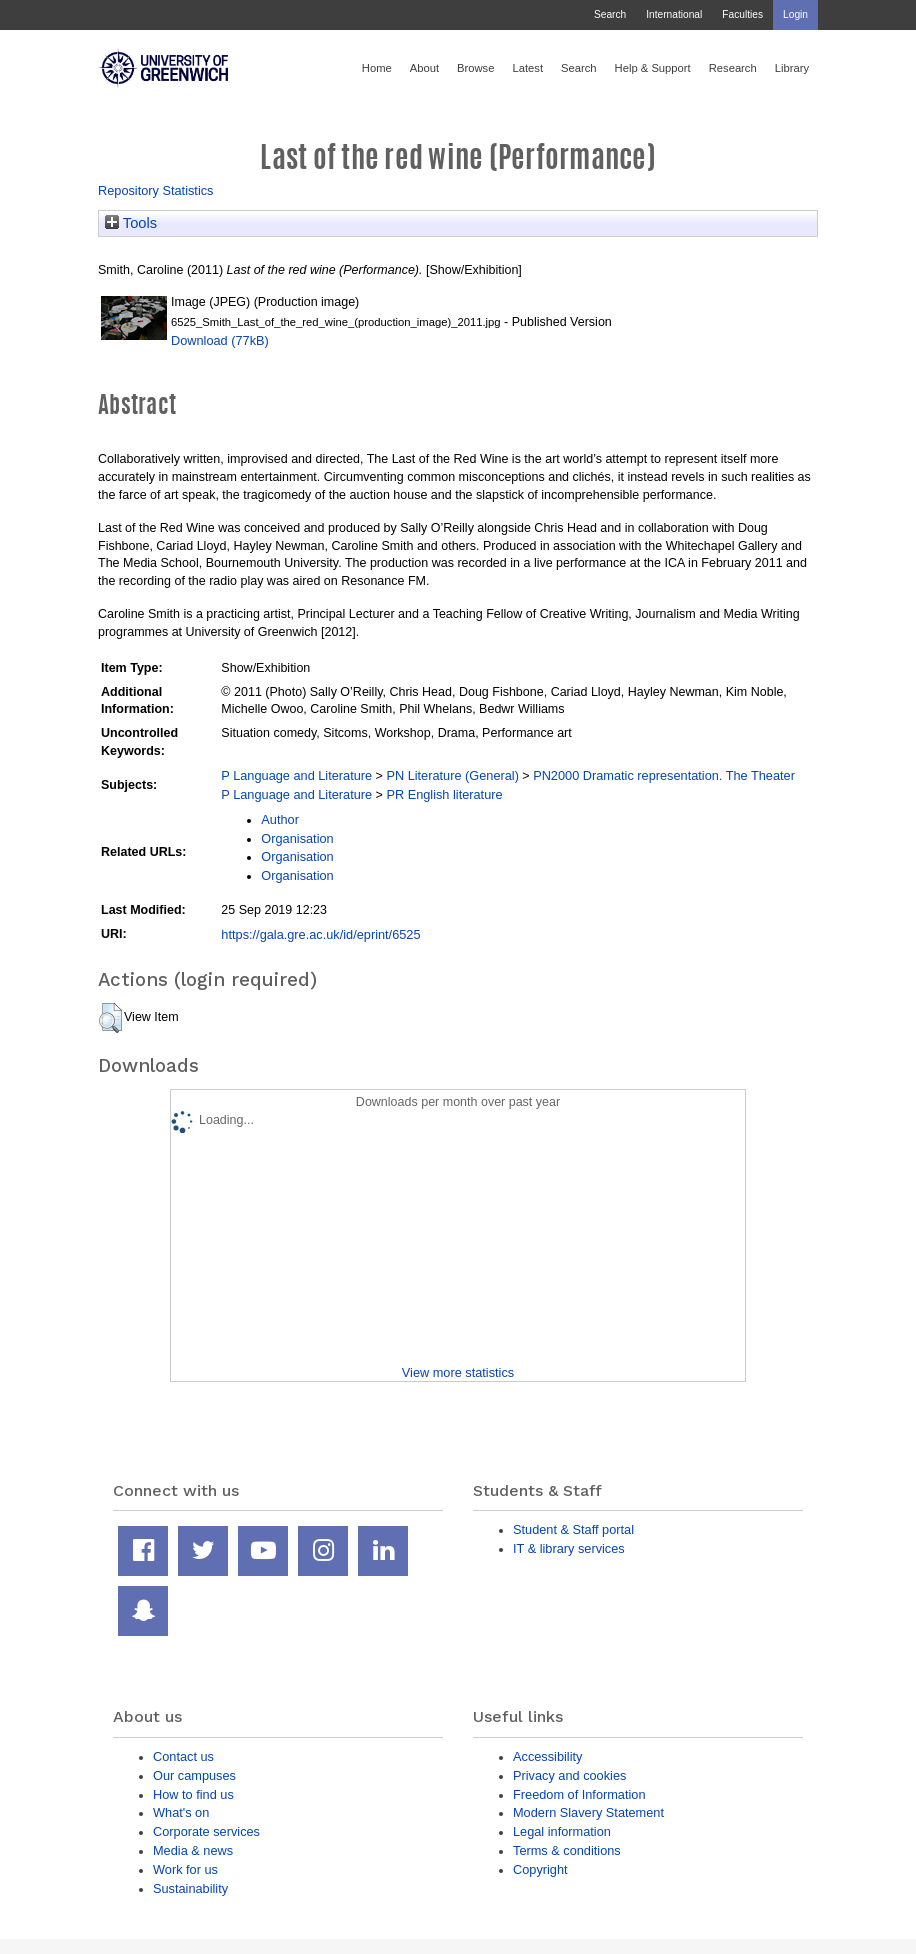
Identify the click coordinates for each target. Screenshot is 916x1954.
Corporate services (206, 1831)
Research (733, 68)
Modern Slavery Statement (588, 1812)
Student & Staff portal (573, 1529)
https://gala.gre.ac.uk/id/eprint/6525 (320, 934)
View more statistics (458, 1372)
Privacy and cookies (569, 1775)
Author (280, 819)
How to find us (193, 1794)
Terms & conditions (567, 1850)
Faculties (742, 14)
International (674, 14)
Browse (475, 68)
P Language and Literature (296, 775)
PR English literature (444, 794)
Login (795, 14)
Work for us (185, 1869)
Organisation (297, 838)
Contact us (183, 1756)
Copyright (540, 1869)
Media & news (193, 1850)
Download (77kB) (220, 340)
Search (610, 14)
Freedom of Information (579, 1794)
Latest (527, 68)
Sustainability (190, 1888)
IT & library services (569, 1548)
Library (792, 68)
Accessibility (547, 1756)
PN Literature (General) (452, 775)
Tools (131, 223)
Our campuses (194, 1775)
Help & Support (653, 68)
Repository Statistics (156, 190)
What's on (181, 1812)
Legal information (562, 1831)
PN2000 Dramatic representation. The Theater (664, 775)
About (424, 68)
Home (377, 68)
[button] (110, 1018)
